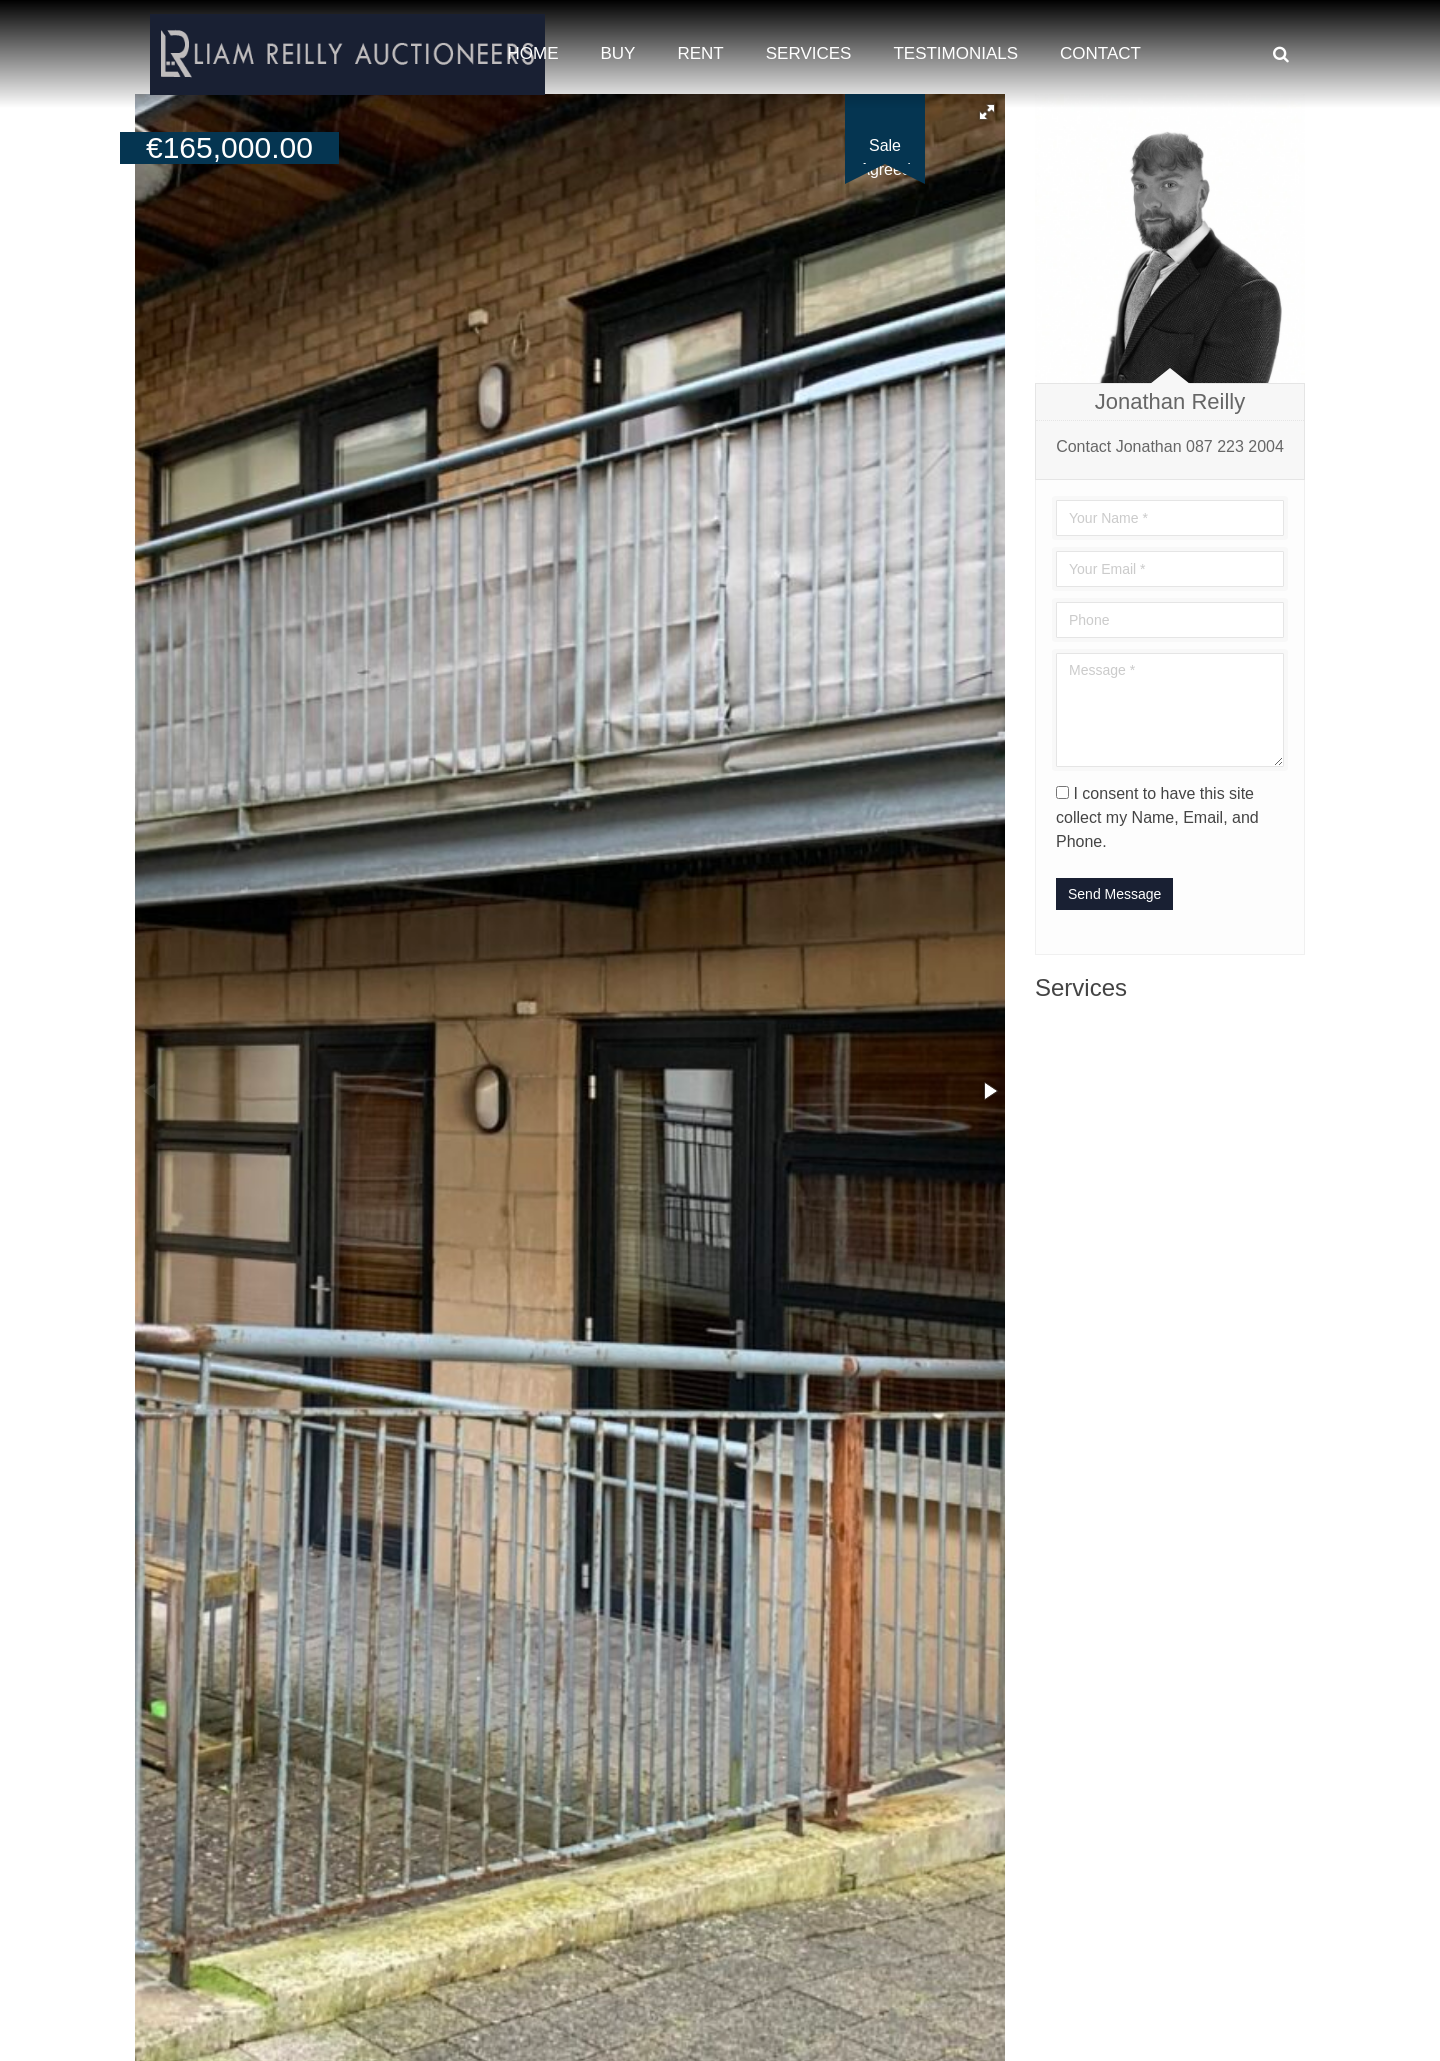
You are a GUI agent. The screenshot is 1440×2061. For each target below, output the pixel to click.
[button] (987, 112)
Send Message (1114, 894)
